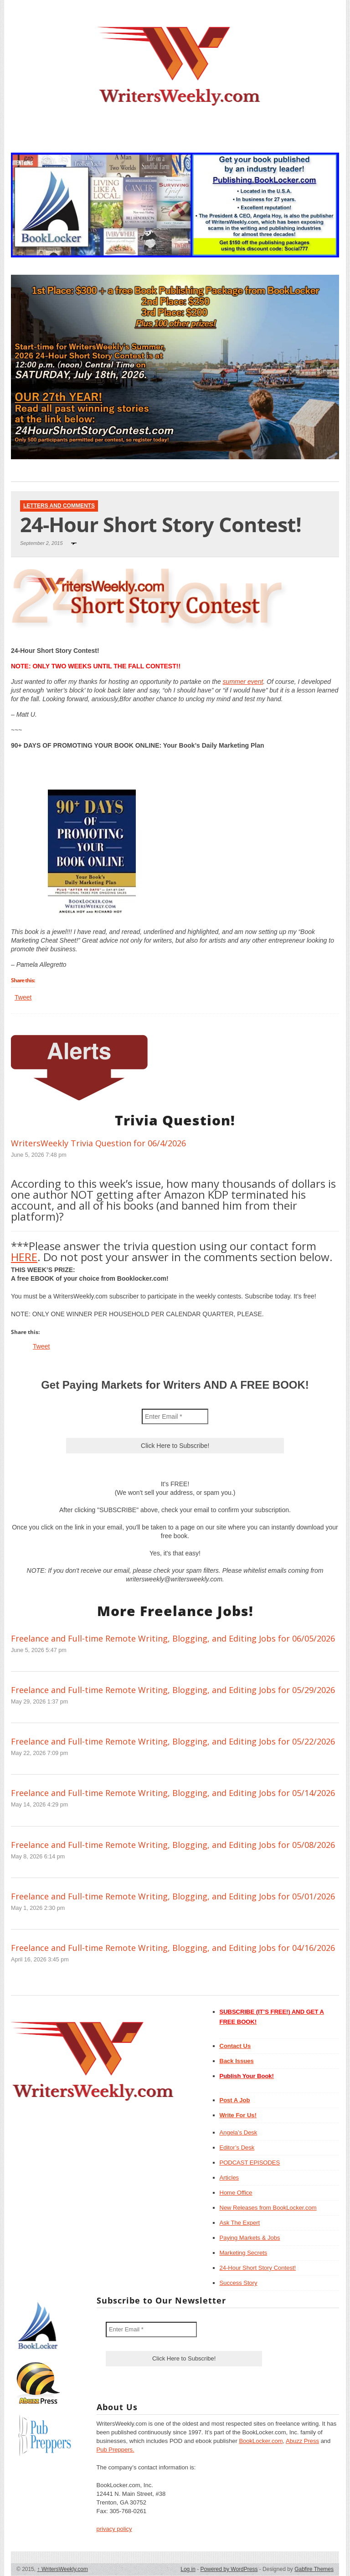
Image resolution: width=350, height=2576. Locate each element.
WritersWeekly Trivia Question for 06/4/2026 (98, 1143)
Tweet (23, 997)
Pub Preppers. (115, 2449)
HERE (24, 1256)
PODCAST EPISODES (250, 2162)
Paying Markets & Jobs (250, 2237)
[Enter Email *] (175, 1416)
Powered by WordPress (229, 2569)
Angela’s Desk (238, 2132)
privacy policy (114, 2528)
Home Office (236, 2192)
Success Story (238, 2282)
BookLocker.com (261, 2440)
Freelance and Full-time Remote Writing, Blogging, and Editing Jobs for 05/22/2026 (173, 1741)
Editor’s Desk (237, 2147)
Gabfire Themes (314, 2569)
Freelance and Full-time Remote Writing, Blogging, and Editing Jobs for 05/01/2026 (173, 1896)
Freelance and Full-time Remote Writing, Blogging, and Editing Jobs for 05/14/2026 (173, 1792)
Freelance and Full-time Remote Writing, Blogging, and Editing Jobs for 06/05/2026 (173, 1638)
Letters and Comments (59, 506)
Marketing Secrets (244, 2252)
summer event (243, 681)
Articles (229, 2177)
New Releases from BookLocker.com (268, 2207)
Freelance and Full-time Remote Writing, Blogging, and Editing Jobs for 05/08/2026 (173, 1844)
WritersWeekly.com (62, 2569)
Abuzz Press (302, 2440)
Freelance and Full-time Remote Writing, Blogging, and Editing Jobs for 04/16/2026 (173, 1947)
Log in (188, 2569)
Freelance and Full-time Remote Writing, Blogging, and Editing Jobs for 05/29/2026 (173, 1689)
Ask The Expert (240, 2222)
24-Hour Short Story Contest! (258, 2267)
